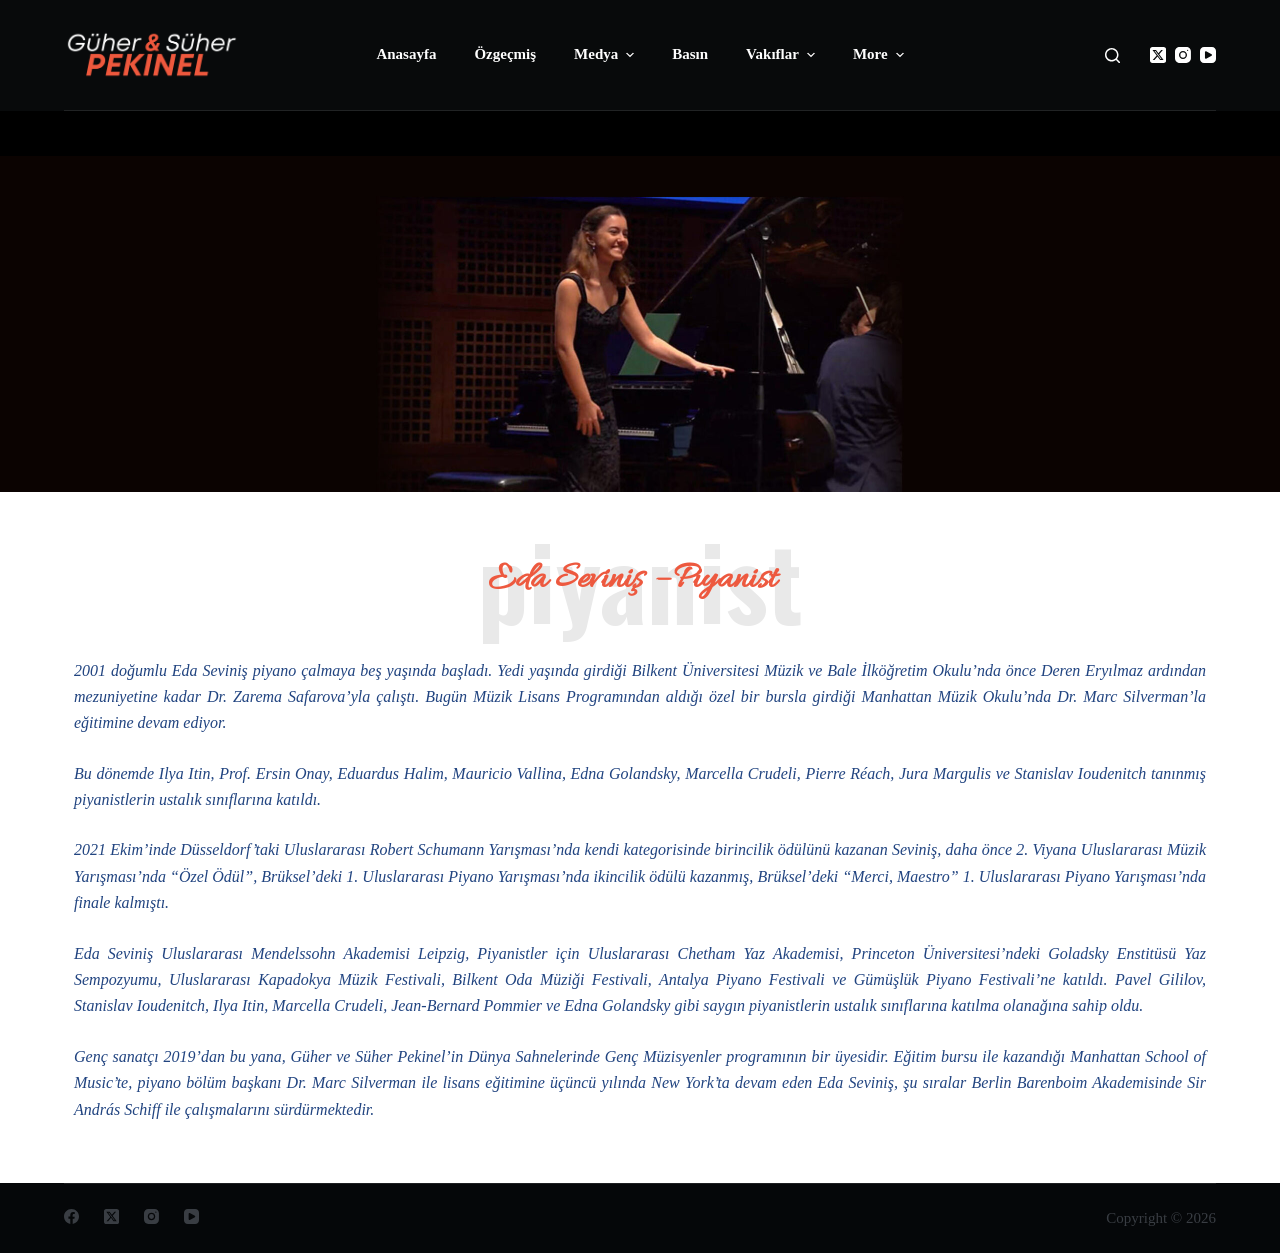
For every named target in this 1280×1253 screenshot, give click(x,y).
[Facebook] (71, 1216)
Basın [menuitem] (690, 54)
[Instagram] (1183, 55)
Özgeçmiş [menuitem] (505, 54)
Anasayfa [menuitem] (406, 54)
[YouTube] (1208, 55)
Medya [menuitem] (606, 55)
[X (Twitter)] (1158, 55)
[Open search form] (1112, 55)
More (881, 55)
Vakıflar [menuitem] (783, 55)
